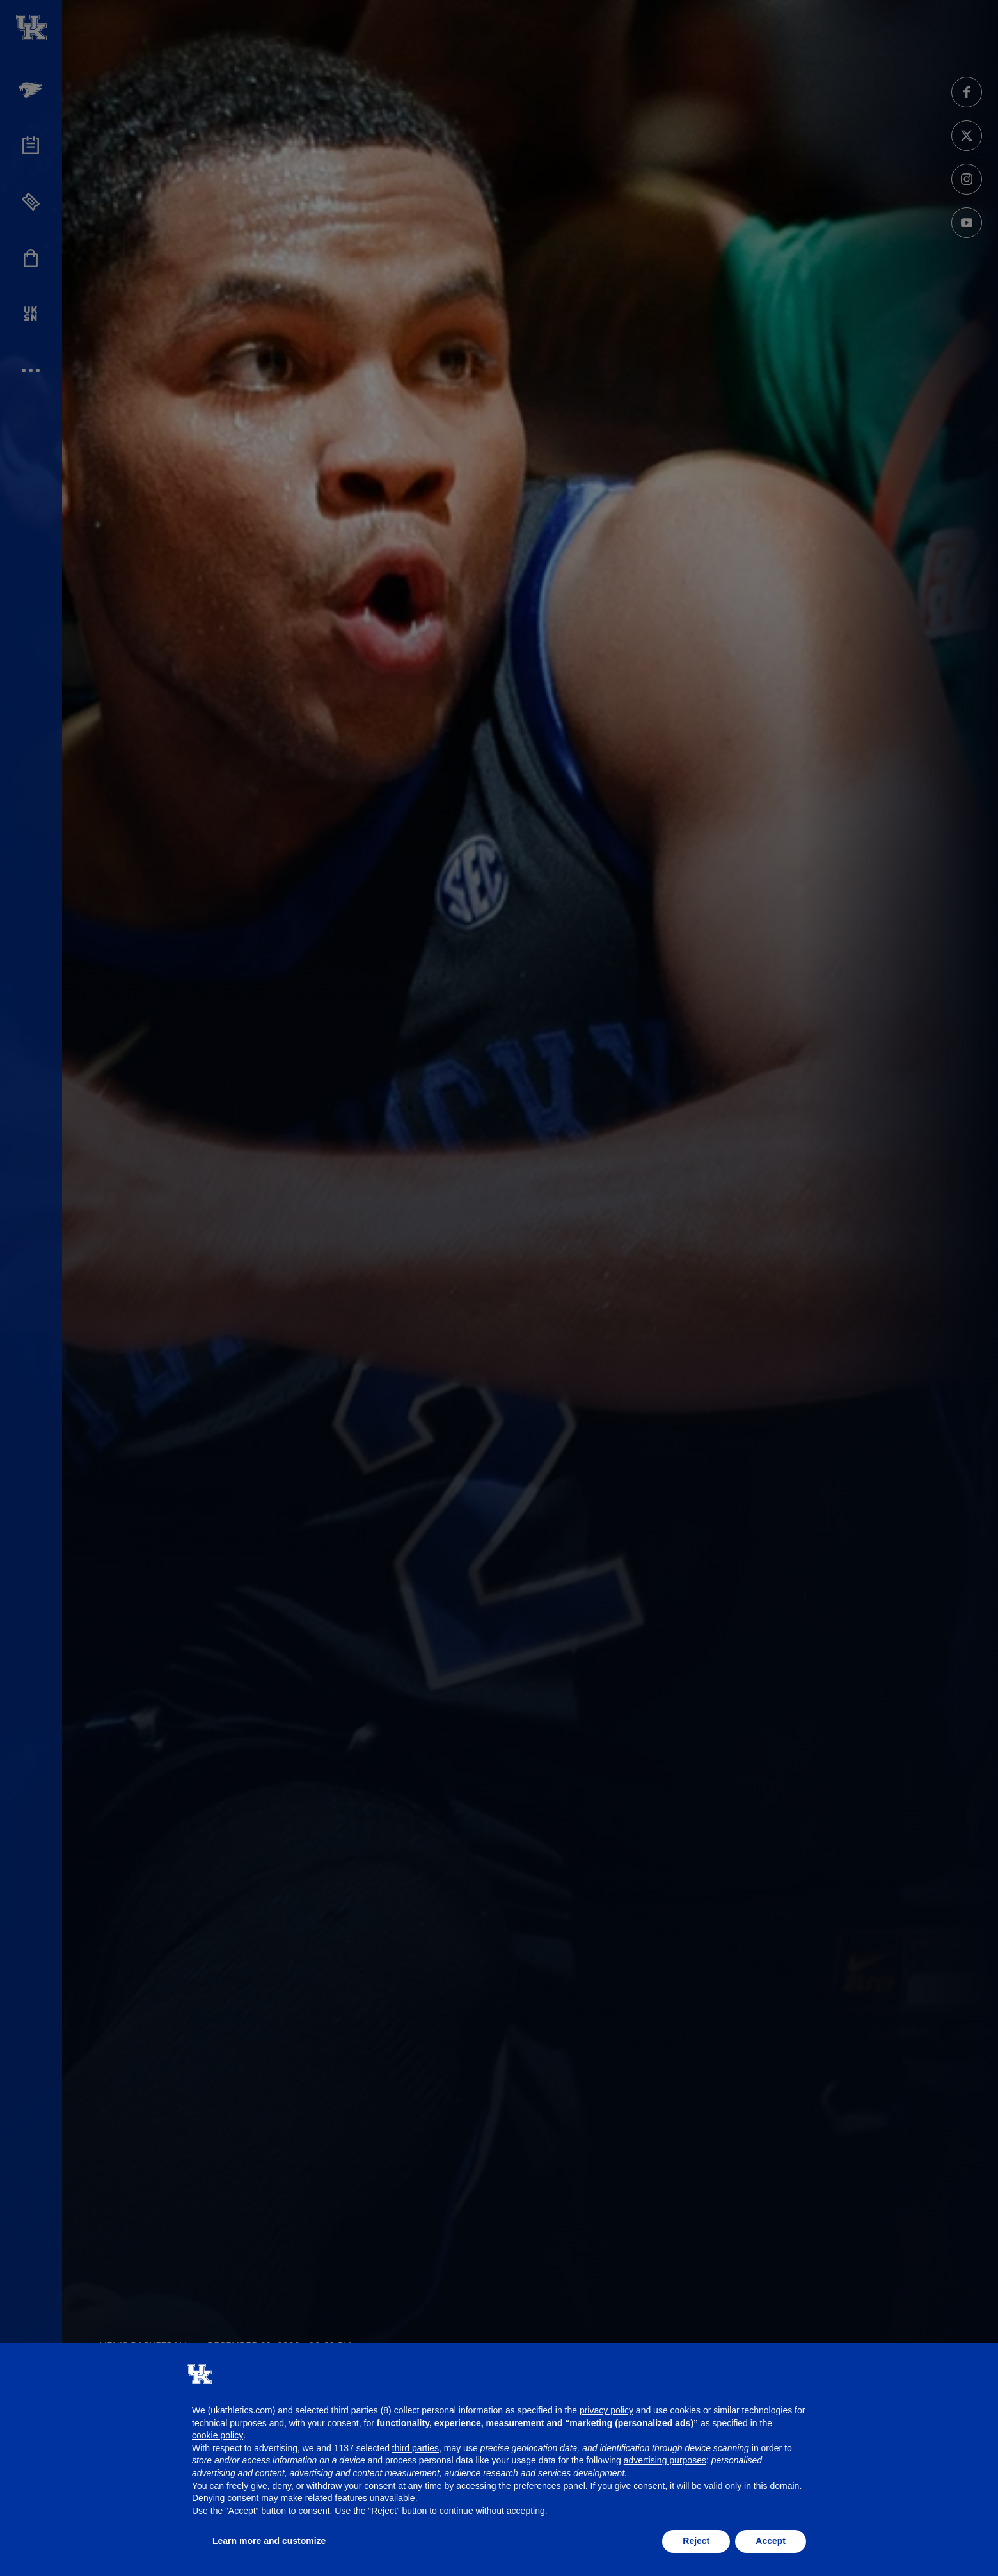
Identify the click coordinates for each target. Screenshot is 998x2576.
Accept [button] (771, 2541)
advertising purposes (665, 2460)
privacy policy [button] (606, 2410)
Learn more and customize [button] (269, 2541)
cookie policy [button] (217, 2435)
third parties (415, 2448)
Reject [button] (696, 2541)
